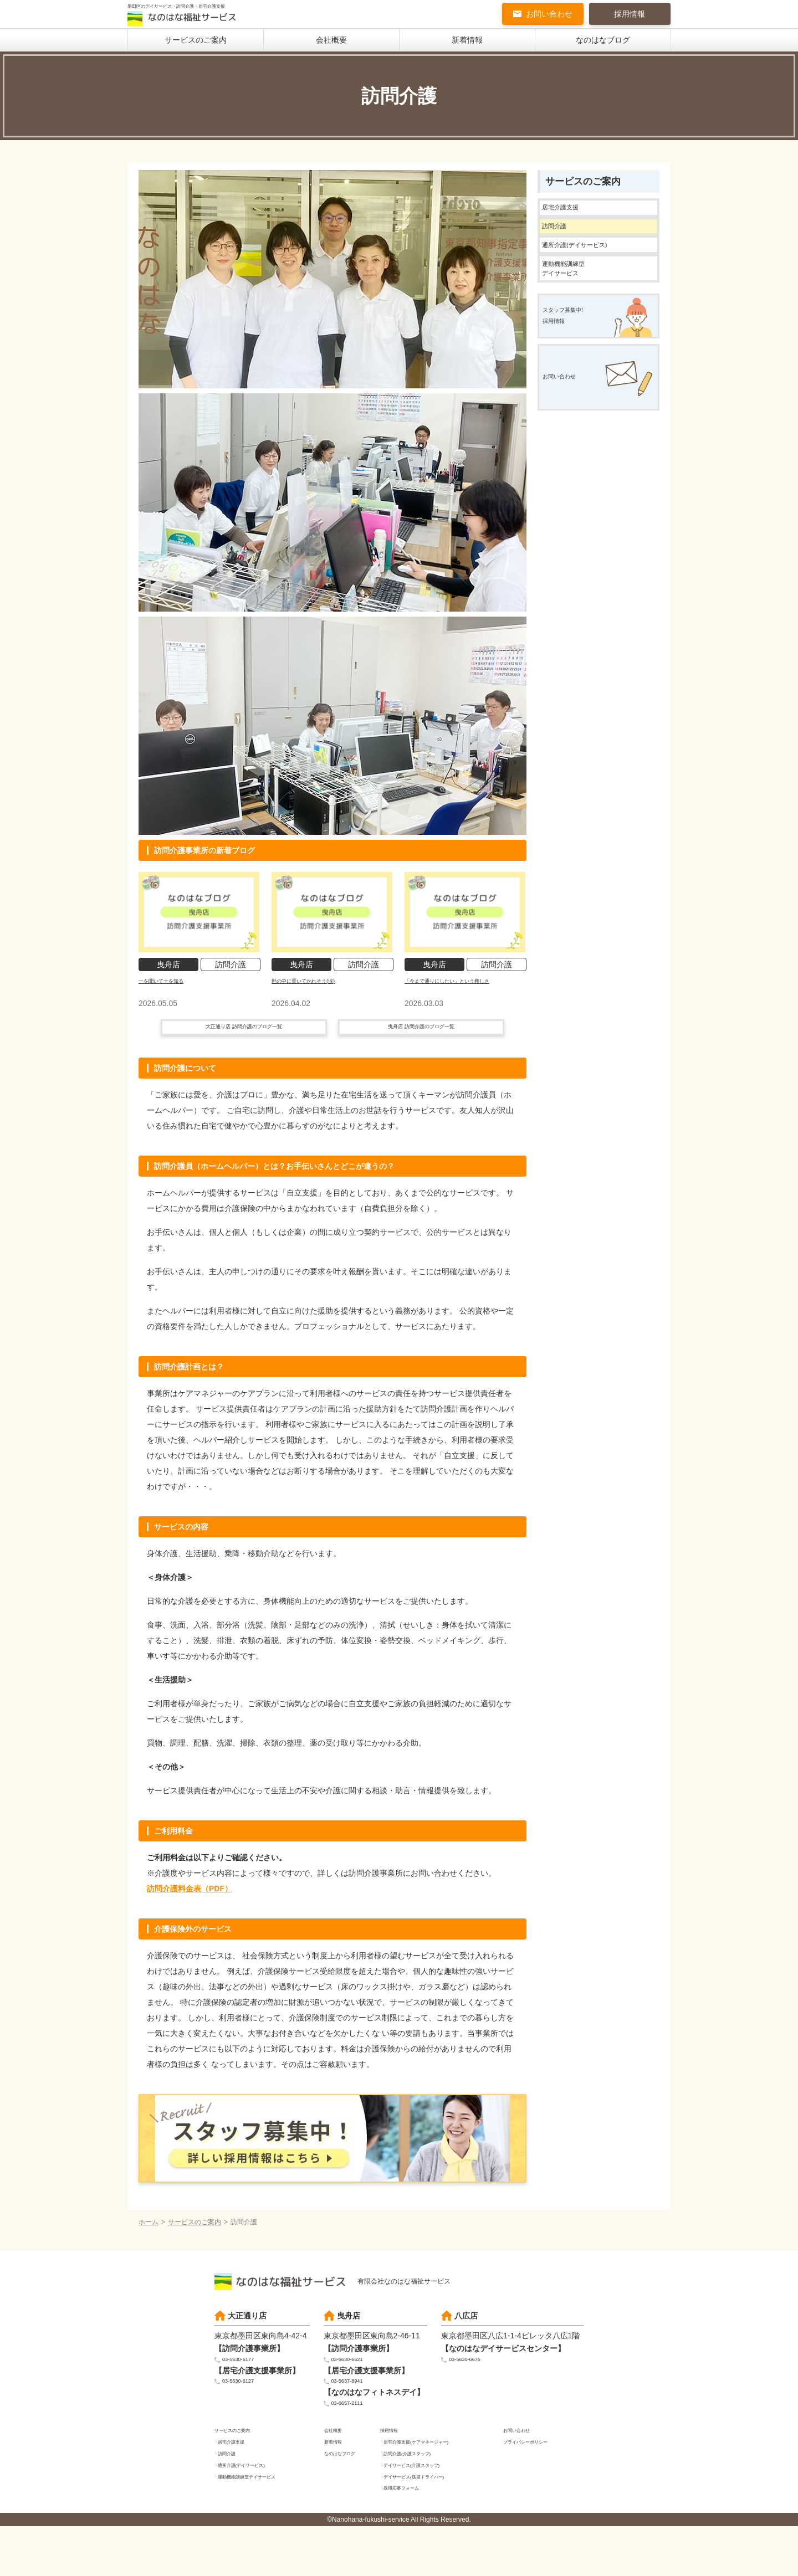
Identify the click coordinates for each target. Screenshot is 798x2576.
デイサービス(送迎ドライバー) (430, 2523)
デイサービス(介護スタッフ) (427, 2510)
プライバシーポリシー (536, 2483)
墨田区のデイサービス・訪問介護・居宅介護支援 (200, 17)
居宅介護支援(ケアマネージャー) (434, 2483)
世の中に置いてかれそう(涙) (321, 984)
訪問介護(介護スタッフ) (420, 2497)
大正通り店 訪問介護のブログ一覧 (244, 1048)
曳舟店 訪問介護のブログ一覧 (421, 1048)
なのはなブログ (603, 44)
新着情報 (467, 44)
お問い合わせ (549, 16)
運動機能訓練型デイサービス (576, 302)
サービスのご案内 (196, 44)
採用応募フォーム (411, 2537)
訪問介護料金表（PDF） (189, 1913)
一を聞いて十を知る (173, 984)
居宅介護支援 (571, 216)
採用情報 (629, 16)
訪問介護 (562, 242)
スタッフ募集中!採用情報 (576, 366)
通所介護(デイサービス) (593, 268)
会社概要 (331, 44)
